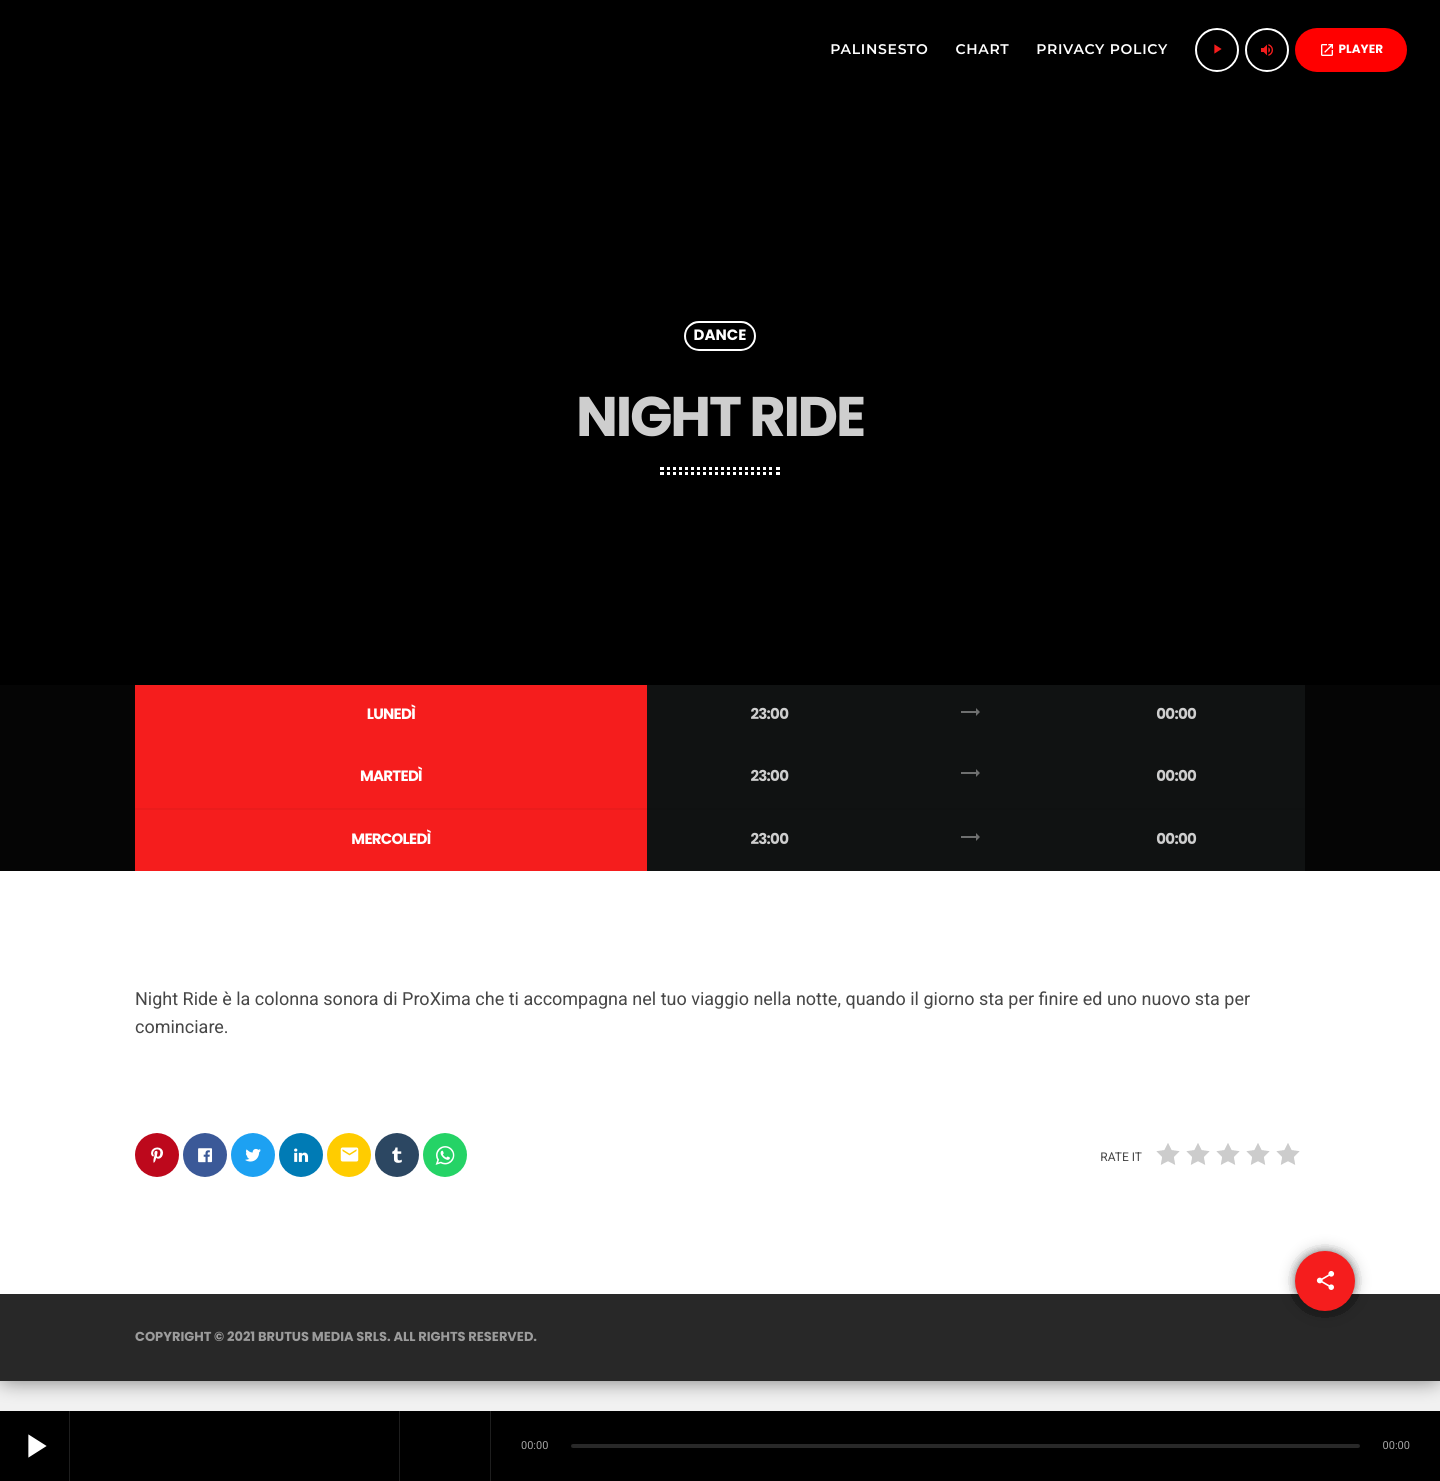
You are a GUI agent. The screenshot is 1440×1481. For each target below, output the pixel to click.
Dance (720, 336)
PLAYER (1351, 49)
